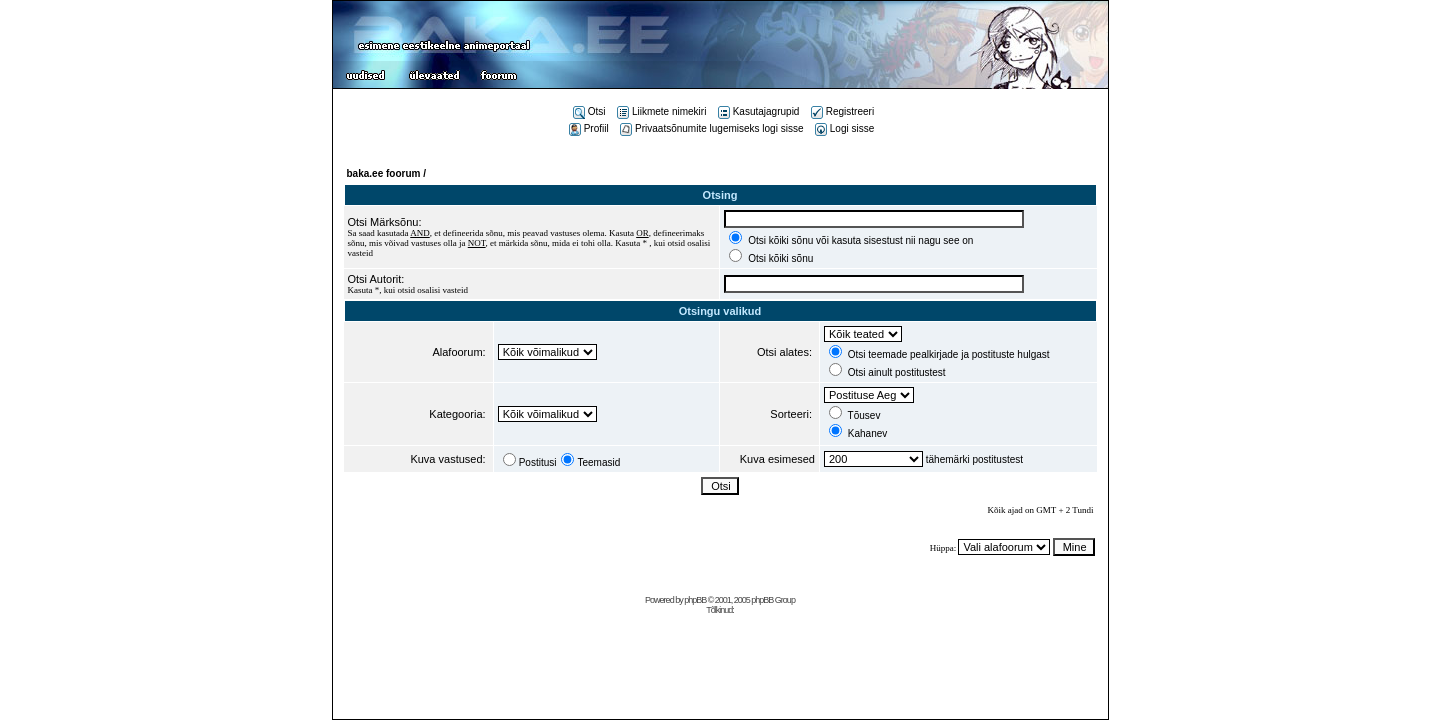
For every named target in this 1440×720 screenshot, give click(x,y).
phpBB (695, 600)
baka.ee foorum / (386, 173)
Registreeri (842, 111)
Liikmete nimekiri (661, 111)
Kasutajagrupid (759, 111)
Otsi (589, 111)
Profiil (589, 128)
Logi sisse (844, 128)
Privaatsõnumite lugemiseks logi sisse (711, 128)
